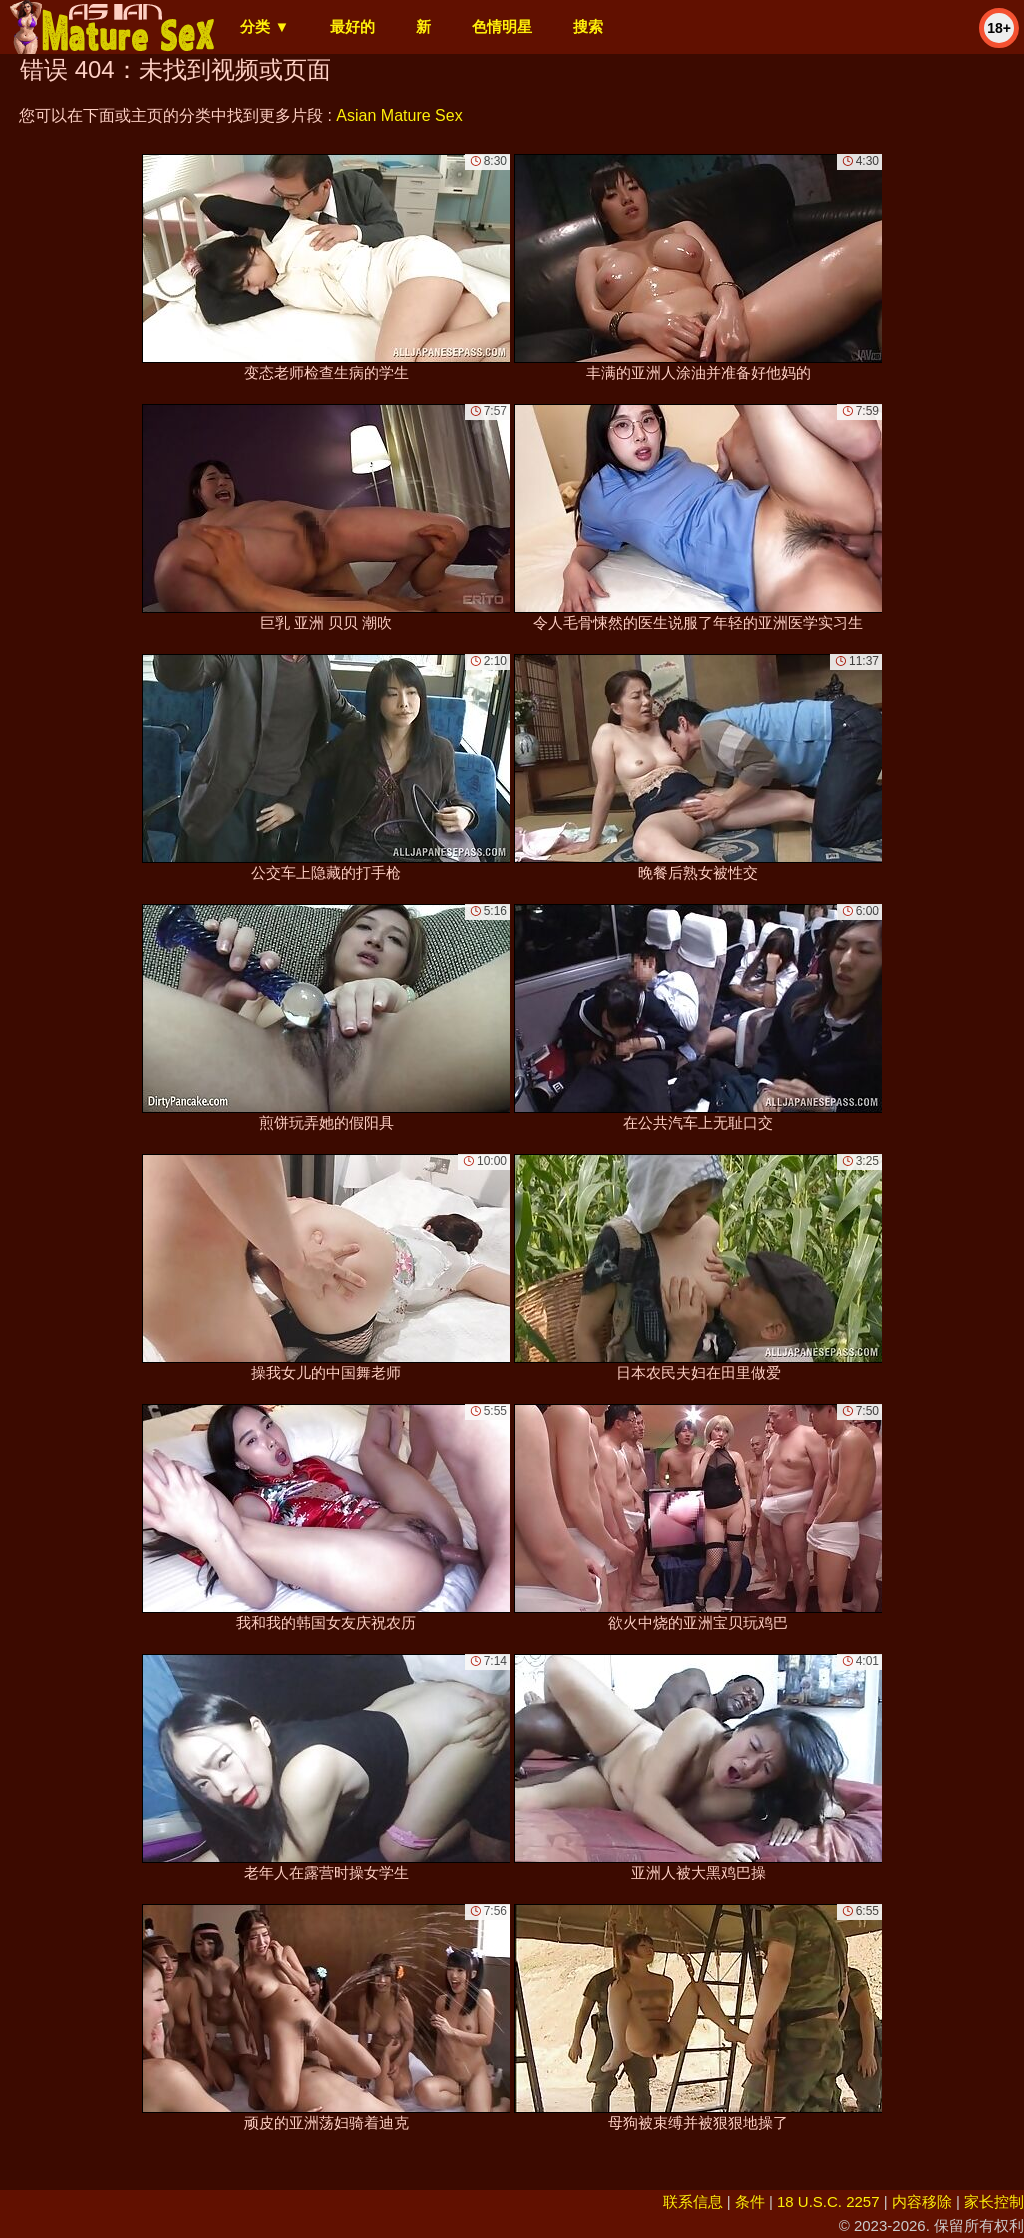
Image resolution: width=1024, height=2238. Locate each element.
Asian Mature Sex (399, 115)
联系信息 (693, 2201)
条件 (750, 2201)
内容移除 (922, 2201)
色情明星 (502, 26)
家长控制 (994, 2201)
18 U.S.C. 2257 (828, 2201)
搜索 (588, 26)
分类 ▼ (264, 26)
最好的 (352, 26)
